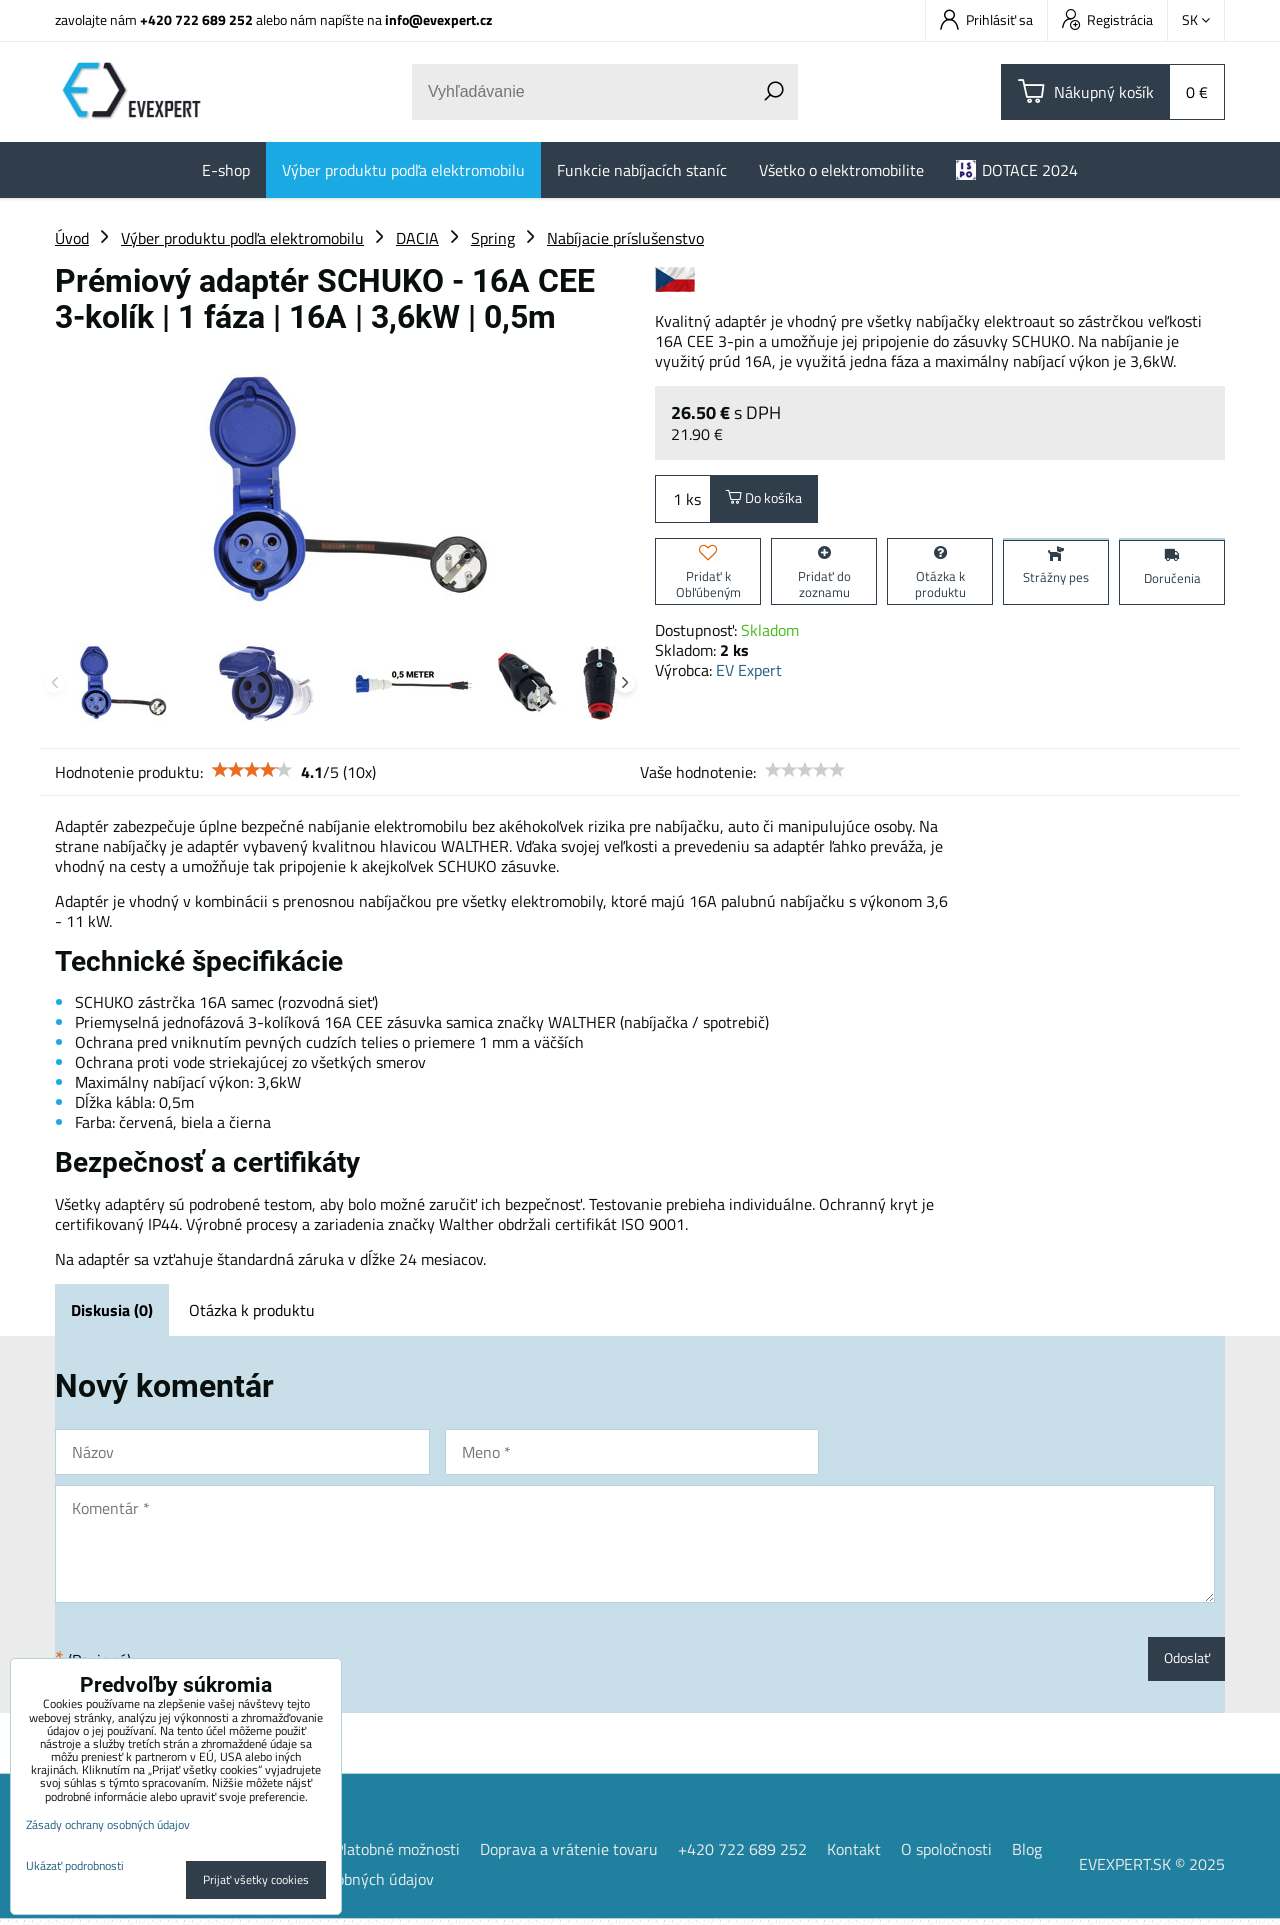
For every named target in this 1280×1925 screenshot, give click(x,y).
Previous (55, 683)
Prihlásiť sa (986, 19)
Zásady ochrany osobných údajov (108, 1824)
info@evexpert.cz (438, 19)
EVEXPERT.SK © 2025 (1152, 1870)
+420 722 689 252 (196, 19)
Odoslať (1181, 1662)
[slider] (252, 770)
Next (625, 683)
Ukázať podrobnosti (75, 1865)
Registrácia (1107, 19)
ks (683, 502)
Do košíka (771, 502)
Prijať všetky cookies (256, 1879)
